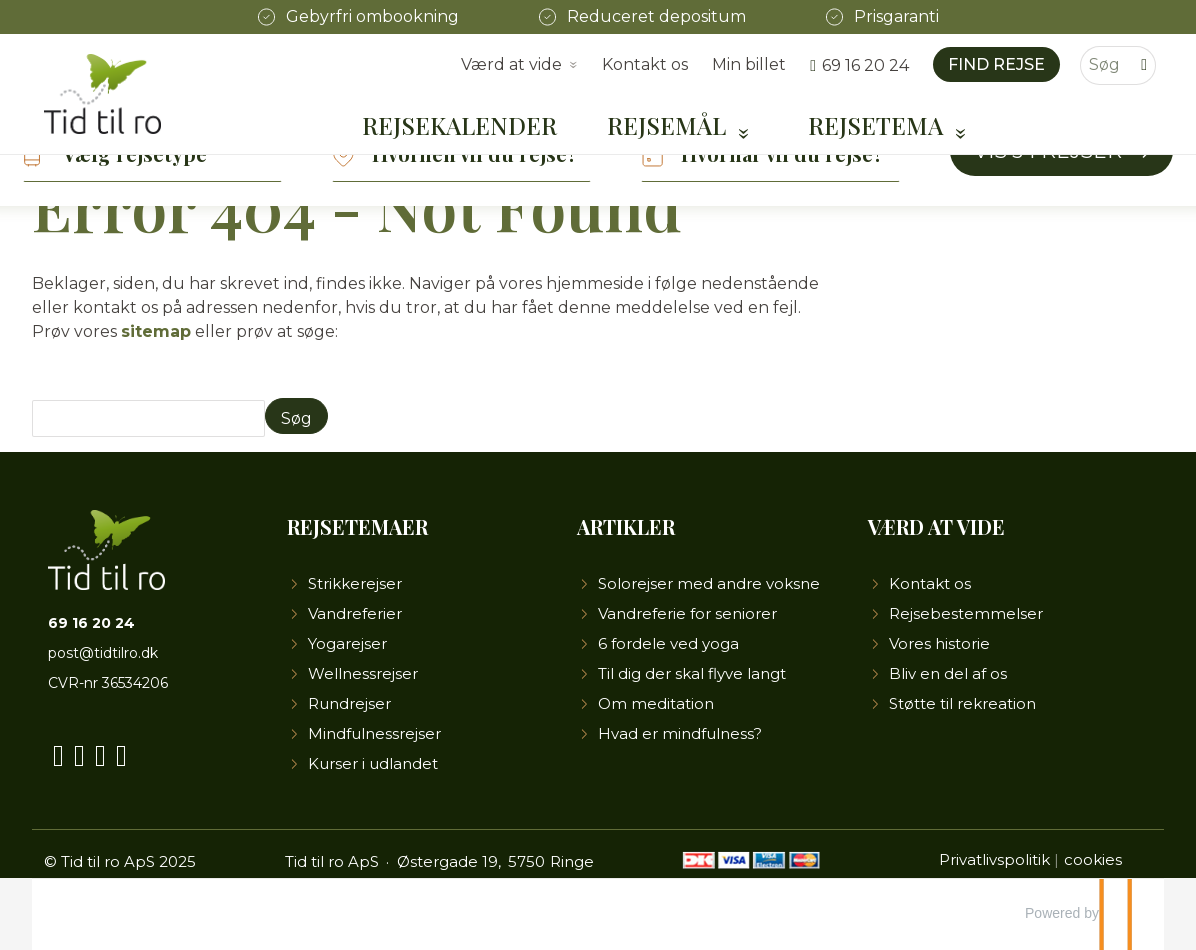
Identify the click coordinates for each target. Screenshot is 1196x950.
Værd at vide (936, 526)
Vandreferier (355, 613)
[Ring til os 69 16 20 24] (859, 65)
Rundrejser (349, 703)
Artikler (626, 526)
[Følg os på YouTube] (79, 751)
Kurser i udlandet (373, 763)
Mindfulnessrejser (374, 733)
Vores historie (939, 643)
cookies (1093, 859)
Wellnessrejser (363, 673)
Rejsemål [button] (669, 125)
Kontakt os (645, 64)
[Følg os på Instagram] (100, 751)
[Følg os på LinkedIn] (121, 751)
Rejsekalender (459, 125)
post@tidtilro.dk (103, 653)
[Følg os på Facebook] (58, 751)
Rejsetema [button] (878, 125)
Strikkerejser (355, 583)
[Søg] (1104, 65)
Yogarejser (347, 643)
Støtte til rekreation (962, 703)
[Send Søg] (296, 416)
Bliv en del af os (948, 673)
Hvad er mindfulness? (680, 733)
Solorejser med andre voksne (709, 583)
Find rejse (996, 64)
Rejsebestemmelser (966, 613)
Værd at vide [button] (511, 64)
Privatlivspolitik (994, 859)
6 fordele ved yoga (668, 643)
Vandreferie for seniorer (687, 613)
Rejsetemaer (357, 526)
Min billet (749, 64)
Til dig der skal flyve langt (692, 673)
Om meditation (656, 703)
